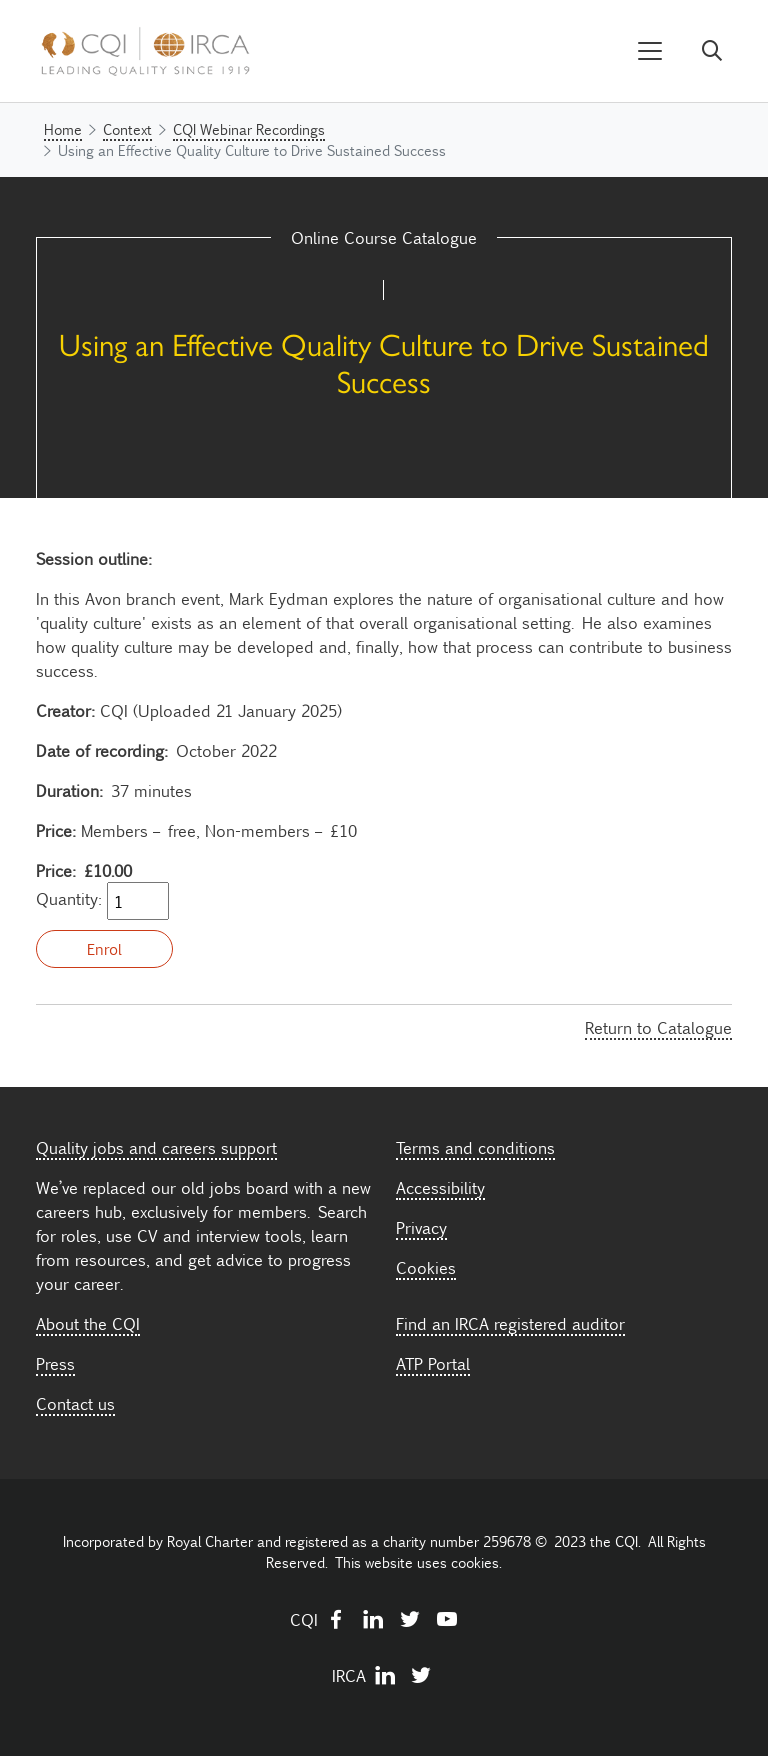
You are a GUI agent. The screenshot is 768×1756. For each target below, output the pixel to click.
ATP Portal (433, 1363)
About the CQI (88, 1323)
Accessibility (440, 1187)
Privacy (421, 1227)
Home (63, 129)
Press (55, 1363)
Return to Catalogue (658, 1027)
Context (127, 129)
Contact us (75, 1403)
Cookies (426, 1267)
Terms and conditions (475, 1147)
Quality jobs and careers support (156, 1147)
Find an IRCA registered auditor (510, 1323)
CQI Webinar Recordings (249, 129)
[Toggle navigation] (650, 51)
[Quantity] (138, 901)
